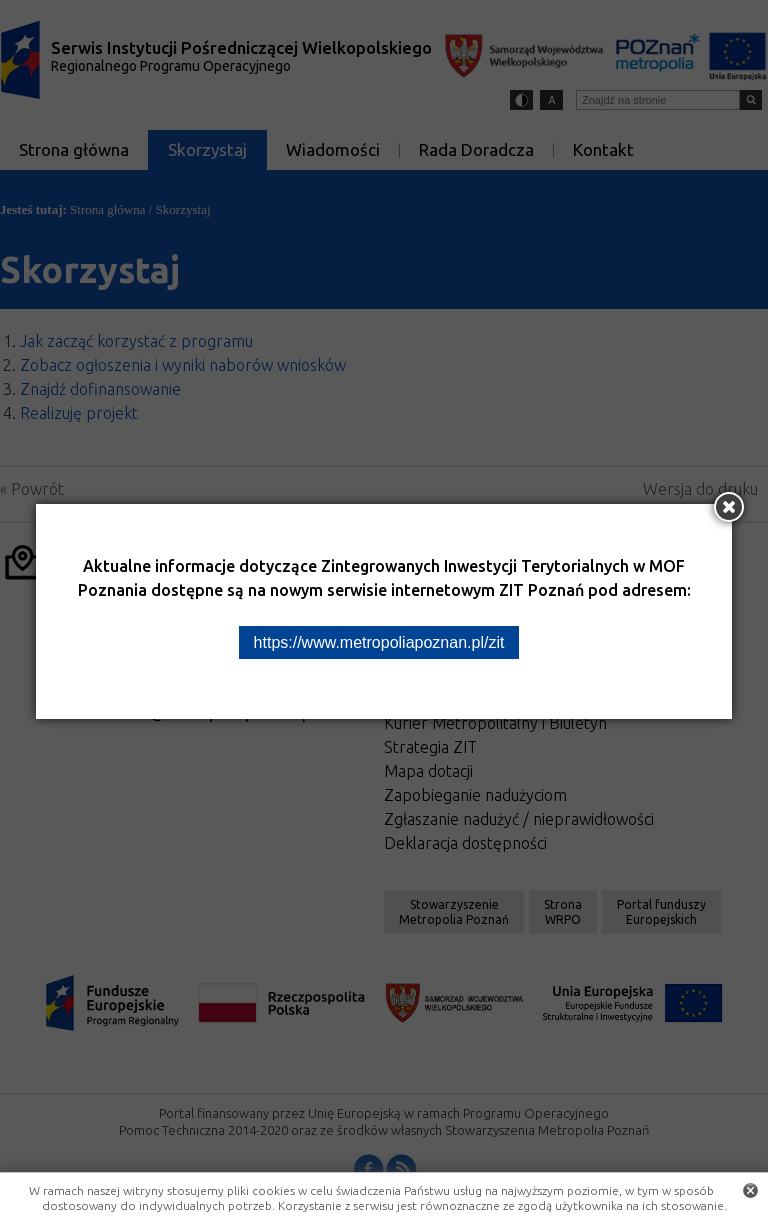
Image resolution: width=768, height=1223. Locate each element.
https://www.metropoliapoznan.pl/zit (379, 642)
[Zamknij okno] (729, 507)
